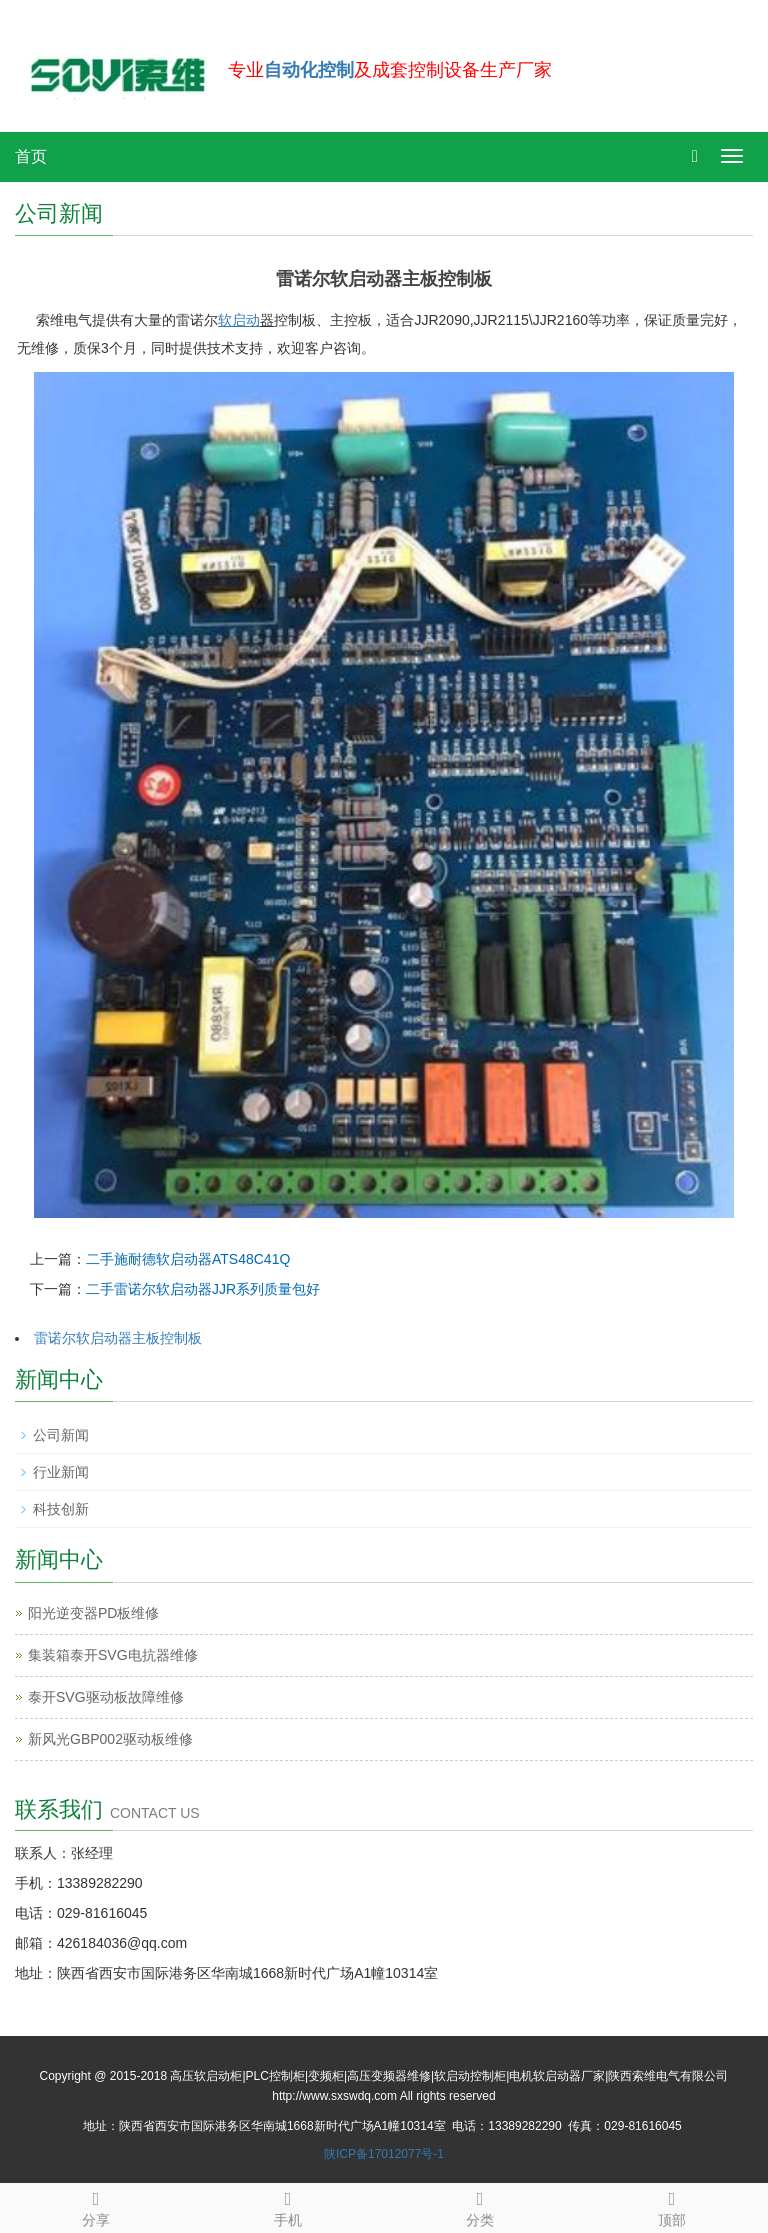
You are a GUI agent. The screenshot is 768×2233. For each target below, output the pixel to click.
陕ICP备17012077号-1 (384, 2154)
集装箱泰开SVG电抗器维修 (113, 1655)
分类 (480, 2206)
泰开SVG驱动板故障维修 (106, 1697)
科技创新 (61, 1509)
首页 (31, 156)
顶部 (672, 2206)
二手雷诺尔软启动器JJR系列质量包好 (203, 1289)
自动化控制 (309, 70)
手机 (288, 2206)
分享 (96, 2206)
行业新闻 (61, 1472)
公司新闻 (61, 1435)
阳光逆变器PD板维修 (93, 1613)
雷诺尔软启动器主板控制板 (118, 1338)
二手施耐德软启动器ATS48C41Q (188, 1259)
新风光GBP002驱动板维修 (110, 1739)
